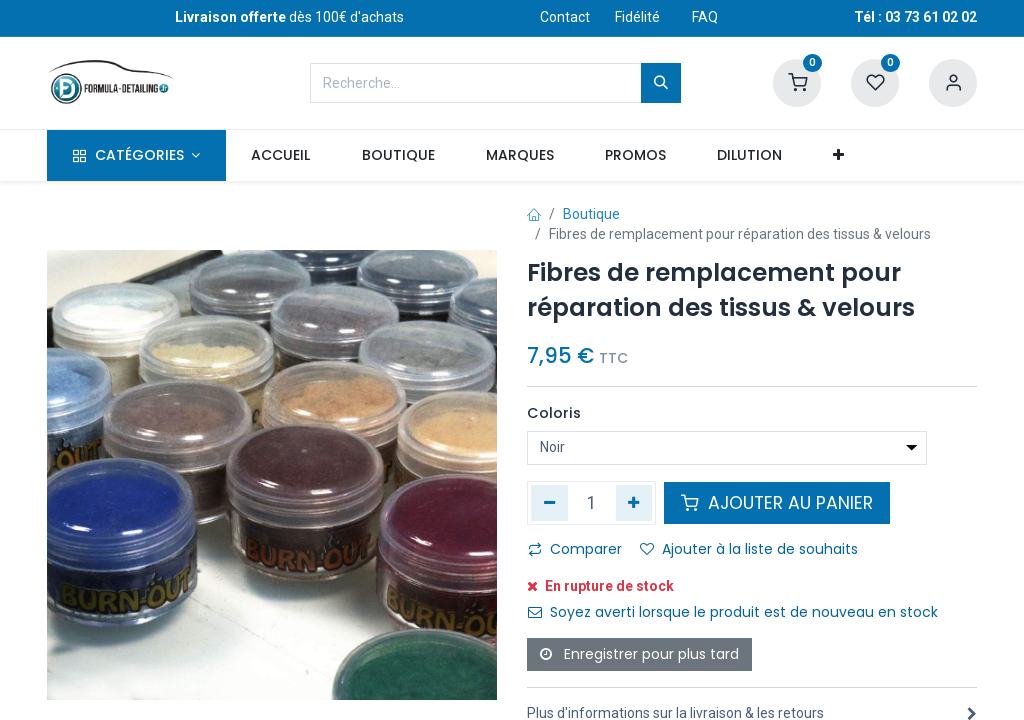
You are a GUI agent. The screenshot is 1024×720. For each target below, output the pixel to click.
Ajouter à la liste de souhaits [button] (749, 549)
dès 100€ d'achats (289, 17)
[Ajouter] (634, 503)
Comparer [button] (575, 549)
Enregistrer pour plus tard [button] (639, 654)
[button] (839, 156)
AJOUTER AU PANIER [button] (777, 503)
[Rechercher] (661, 83)
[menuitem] (281, 156)
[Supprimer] (549, 503)
